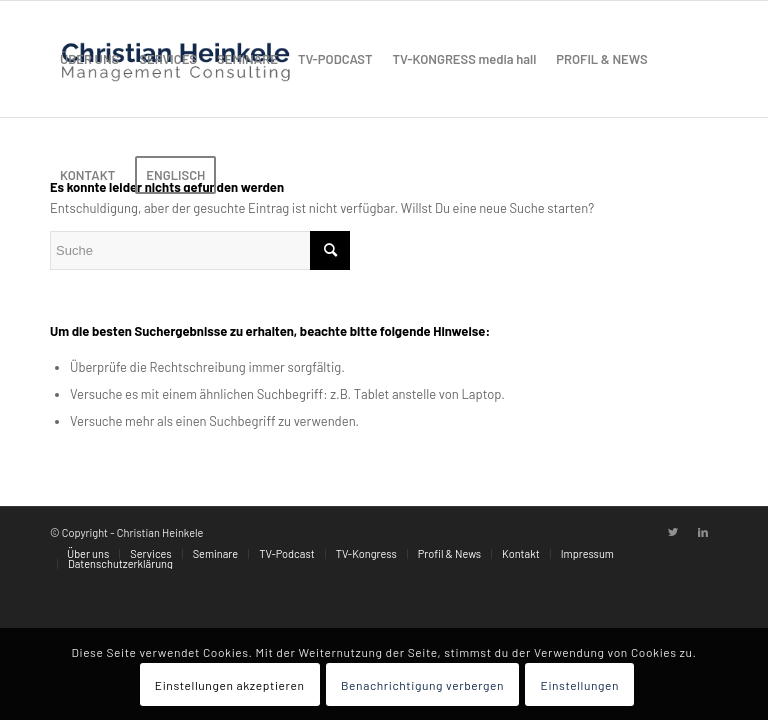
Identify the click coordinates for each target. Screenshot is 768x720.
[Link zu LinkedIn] (703, 532)
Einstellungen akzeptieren (230, 685)
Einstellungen (580, 685)
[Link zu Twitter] (673, 532)
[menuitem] (89, 59)
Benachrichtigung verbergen (422, 685)
